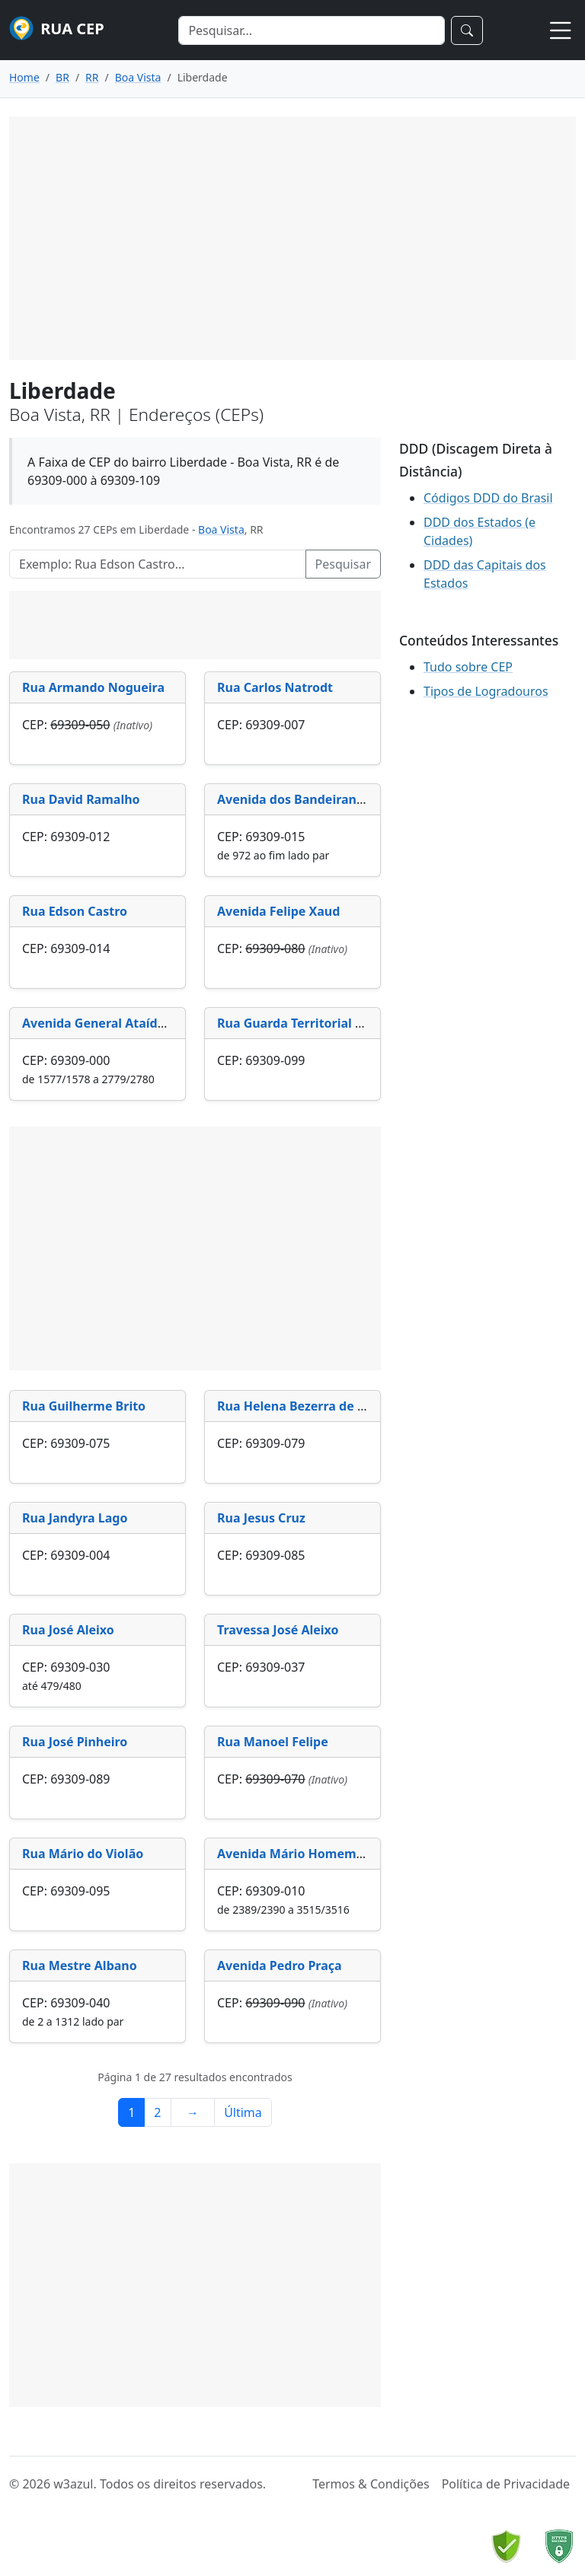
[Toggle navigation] (560, 30)
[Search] (311, 30)
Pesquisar (343, 564)
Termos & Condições (370, 2484)
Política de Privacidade (506, 2484)
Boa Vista (221, 529)
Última (243, 2112)
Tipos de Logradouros (486, 691)
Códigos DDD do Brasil (488, 497)
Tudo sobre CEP (468, 666)
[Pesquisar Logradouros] (157, 564)
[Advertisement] (292, 238)
